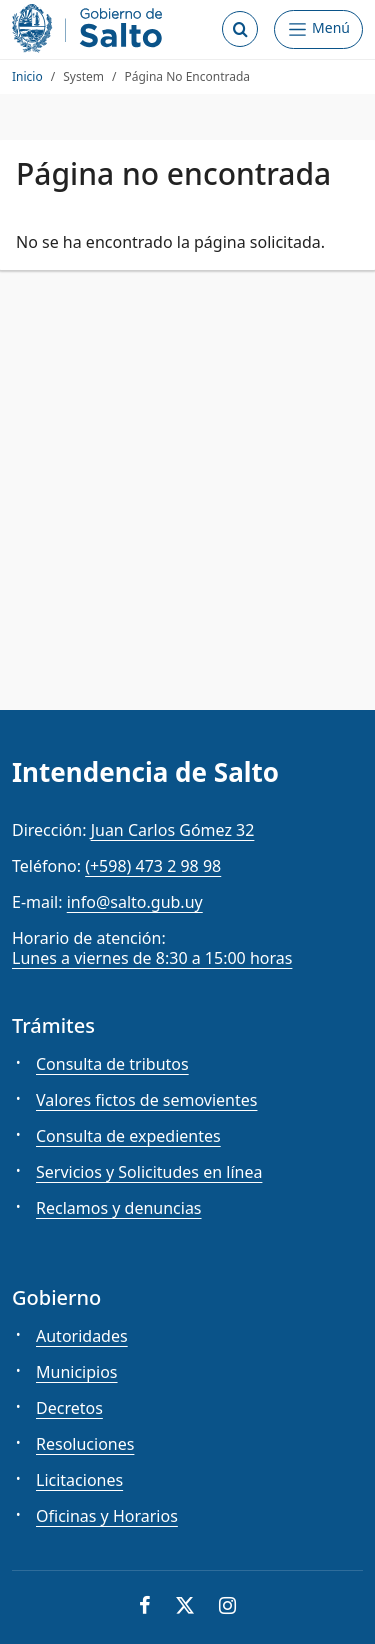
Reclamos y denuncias (119, 1208)
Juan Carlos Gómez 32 (173, 830)
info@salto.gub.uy (135, 902)
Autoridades (82, 1336)
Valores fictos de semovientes (146, 1100)
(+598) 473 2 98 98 (153, 866)
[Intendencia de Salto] (91, 28)
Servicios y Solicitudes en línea (149, 1172)
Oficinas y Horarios (107, 1516)
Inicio (27, 76)
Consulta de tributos (112, 1064)
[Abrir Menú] (318, 29)
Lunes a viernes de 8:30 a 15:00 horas (152, 958)
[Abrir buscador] (240, 29)
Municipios (77, 1372)
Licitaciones (79, 1480)
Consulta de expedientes (128, 1136)
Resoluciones (85, 1444)
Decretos (69, 1408)
